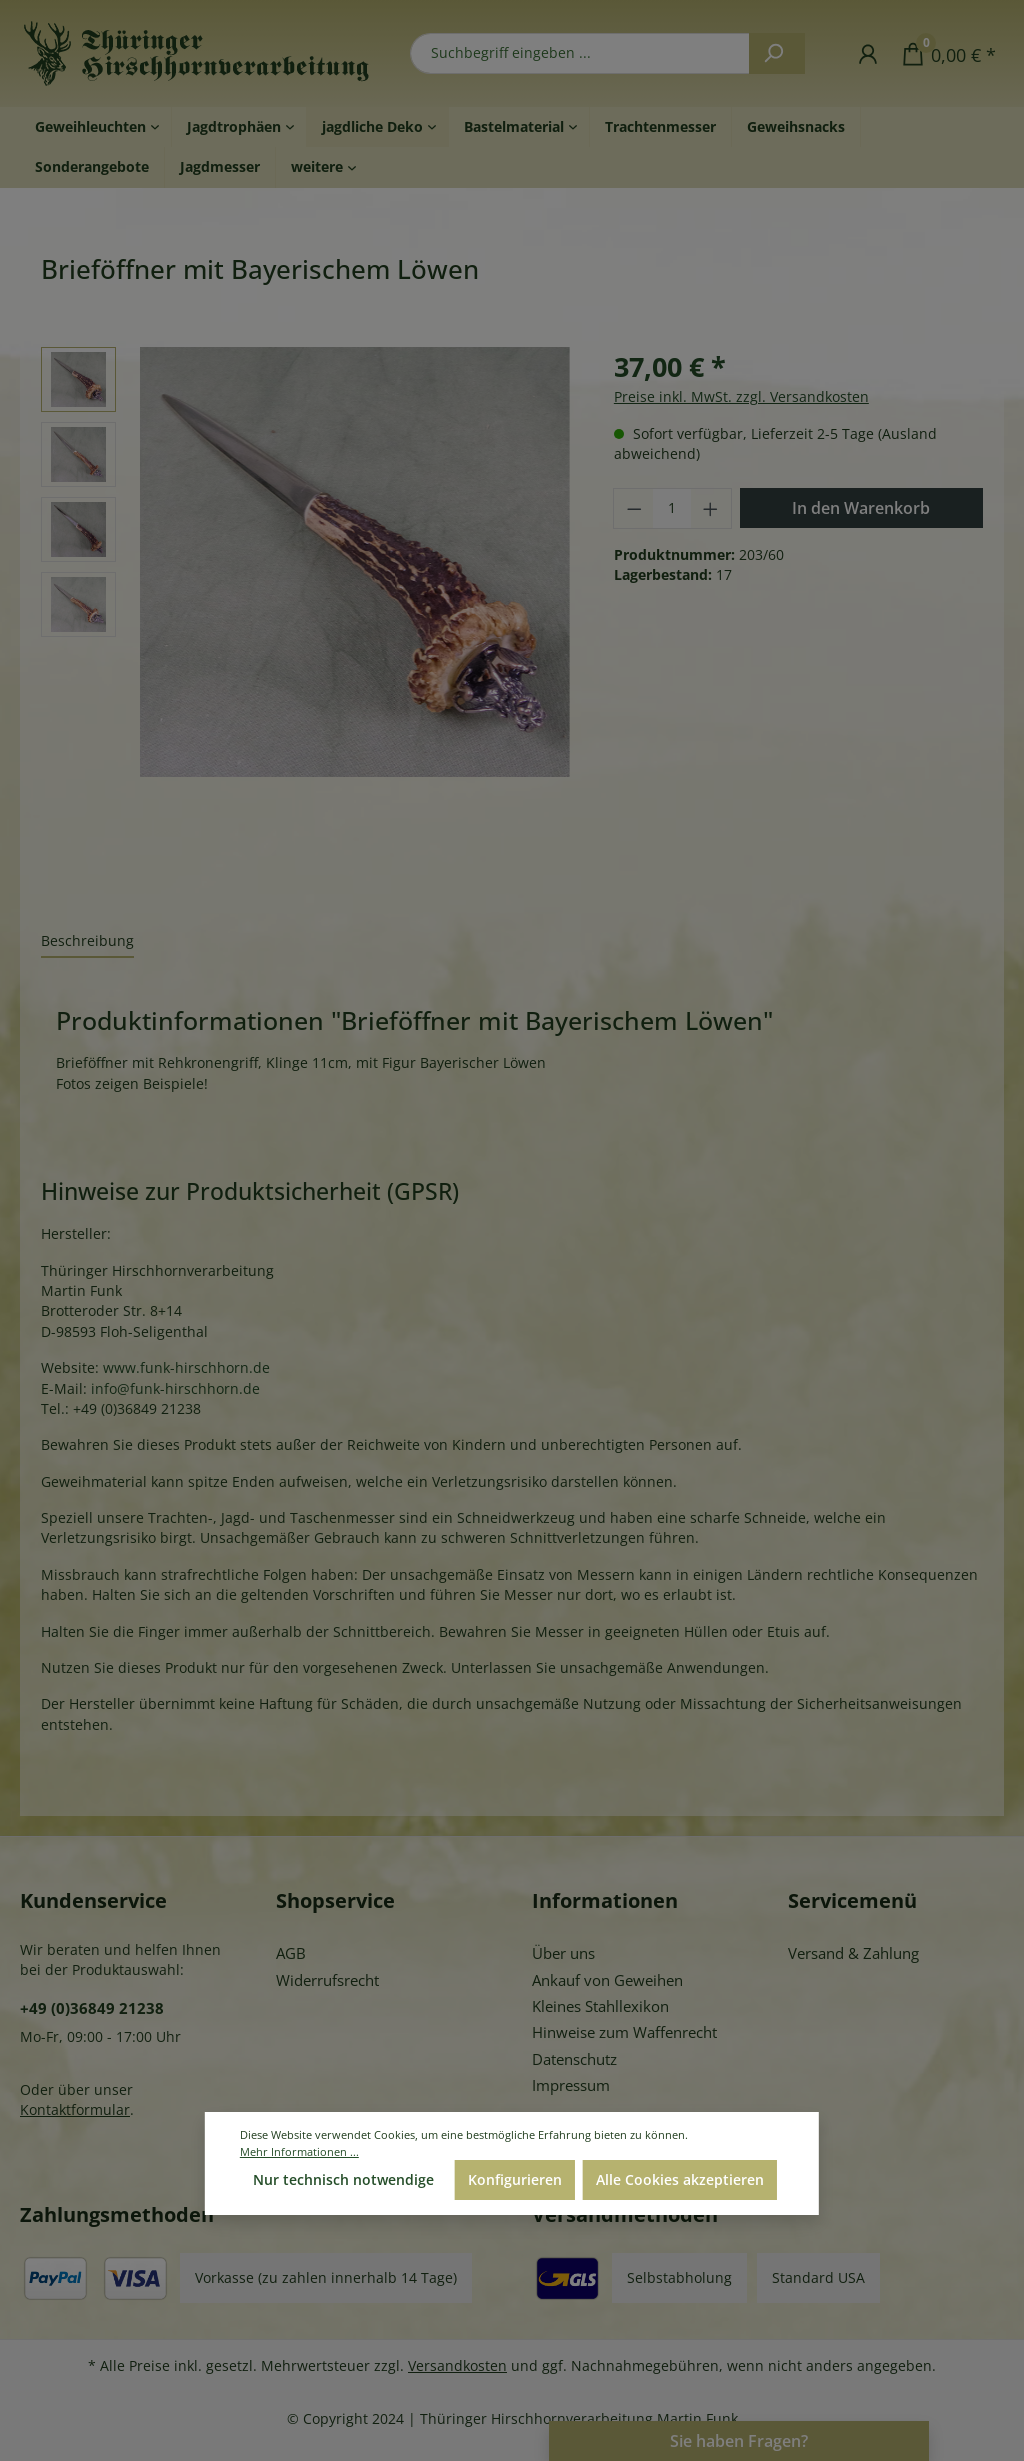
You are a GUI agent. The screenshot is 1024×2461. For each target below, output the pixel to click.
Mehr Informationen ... (299, 2151)
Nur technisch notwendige (343, 2179)
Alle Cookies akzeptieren (680, 2179)
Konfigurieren (515, 2179)
